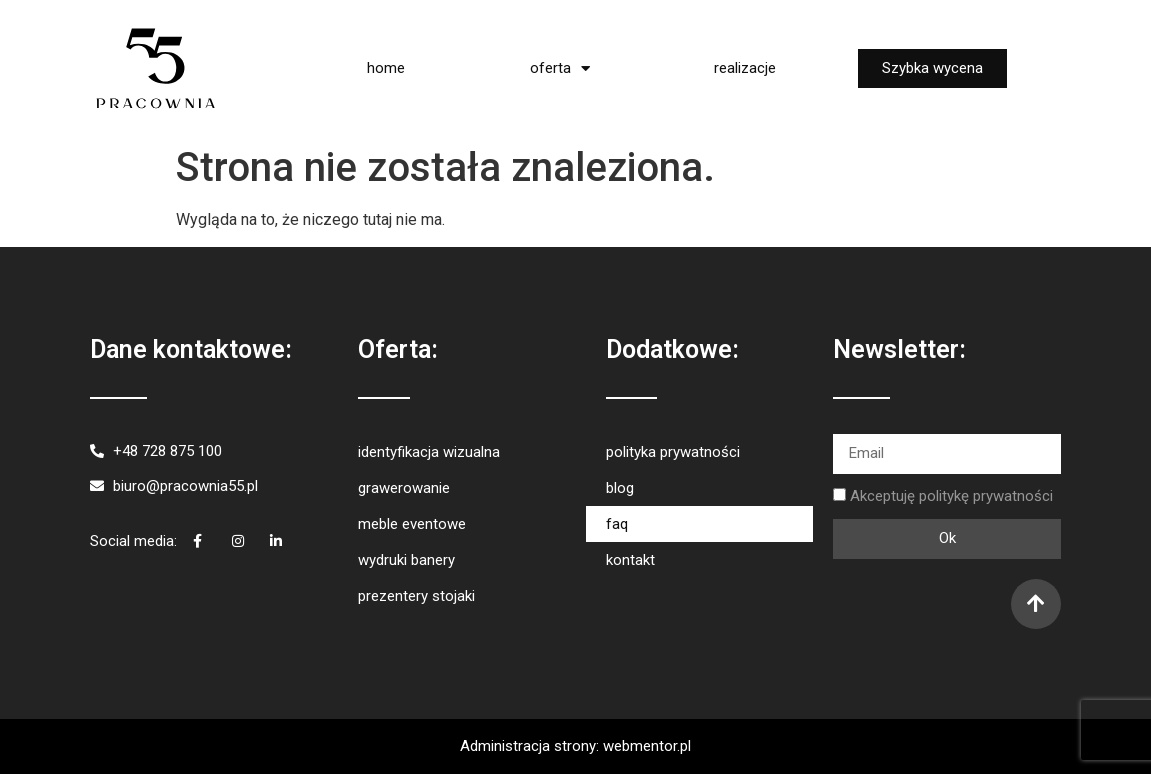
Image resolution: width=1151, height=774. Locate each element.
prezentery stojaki (416, 596)
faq (617, 524)
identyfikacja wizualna (429, 452)
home (386, 68)
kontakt (630, 560)
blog (620, 488)
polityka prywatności (673, 452)
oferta (560, 68)
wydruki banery (406, 560)
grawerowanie (404, 488)
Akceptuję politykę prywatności (951, 496)
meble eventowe (412, 524)
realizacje (745, 68)
